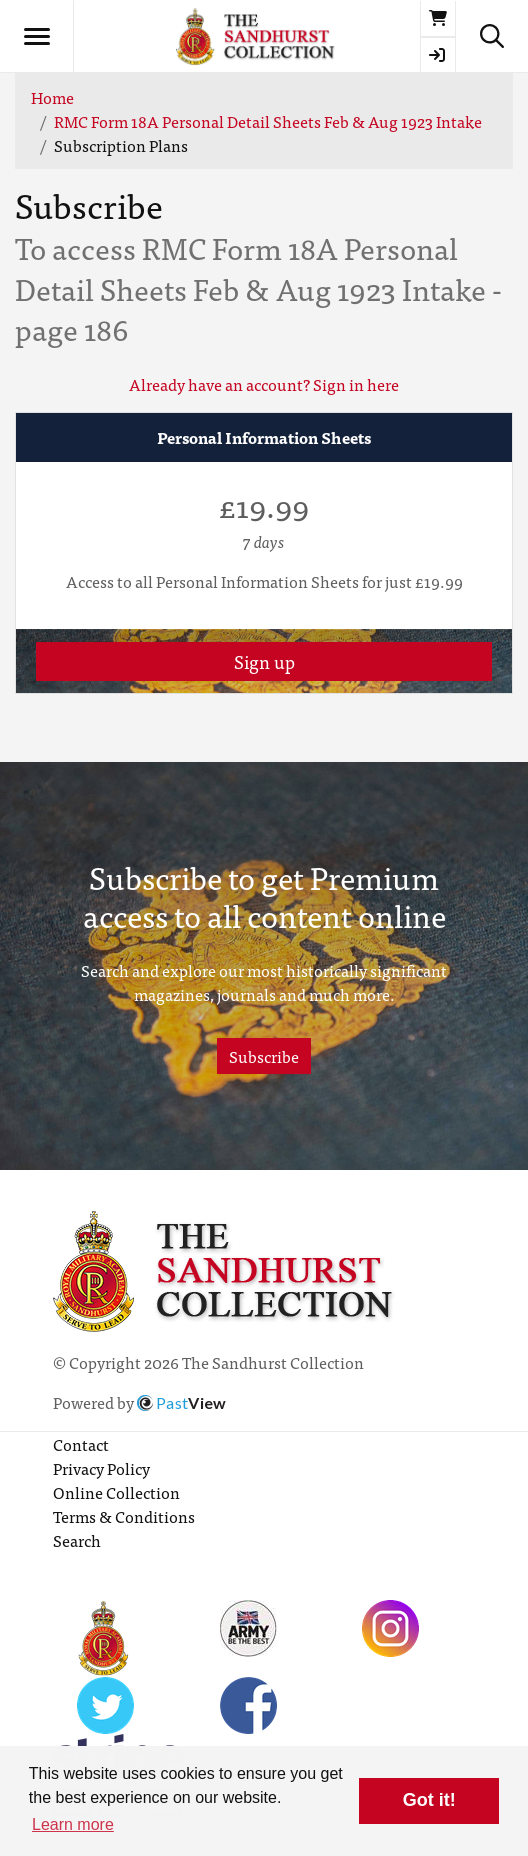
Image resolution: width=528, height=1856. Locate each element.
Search (77, 1540)
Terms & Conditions (124, 1516)
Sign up (264, 661)
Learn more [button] (73, 1824)
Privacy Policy (101, 1468)
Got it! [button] (429, 1800)
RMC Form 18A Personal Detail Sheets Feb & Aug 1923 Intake (268, 121)
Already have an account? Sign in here (264, 384)
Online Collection (116, 1492)
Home (52, 97)
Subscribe (264, 1056)
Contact (81, 1444)
